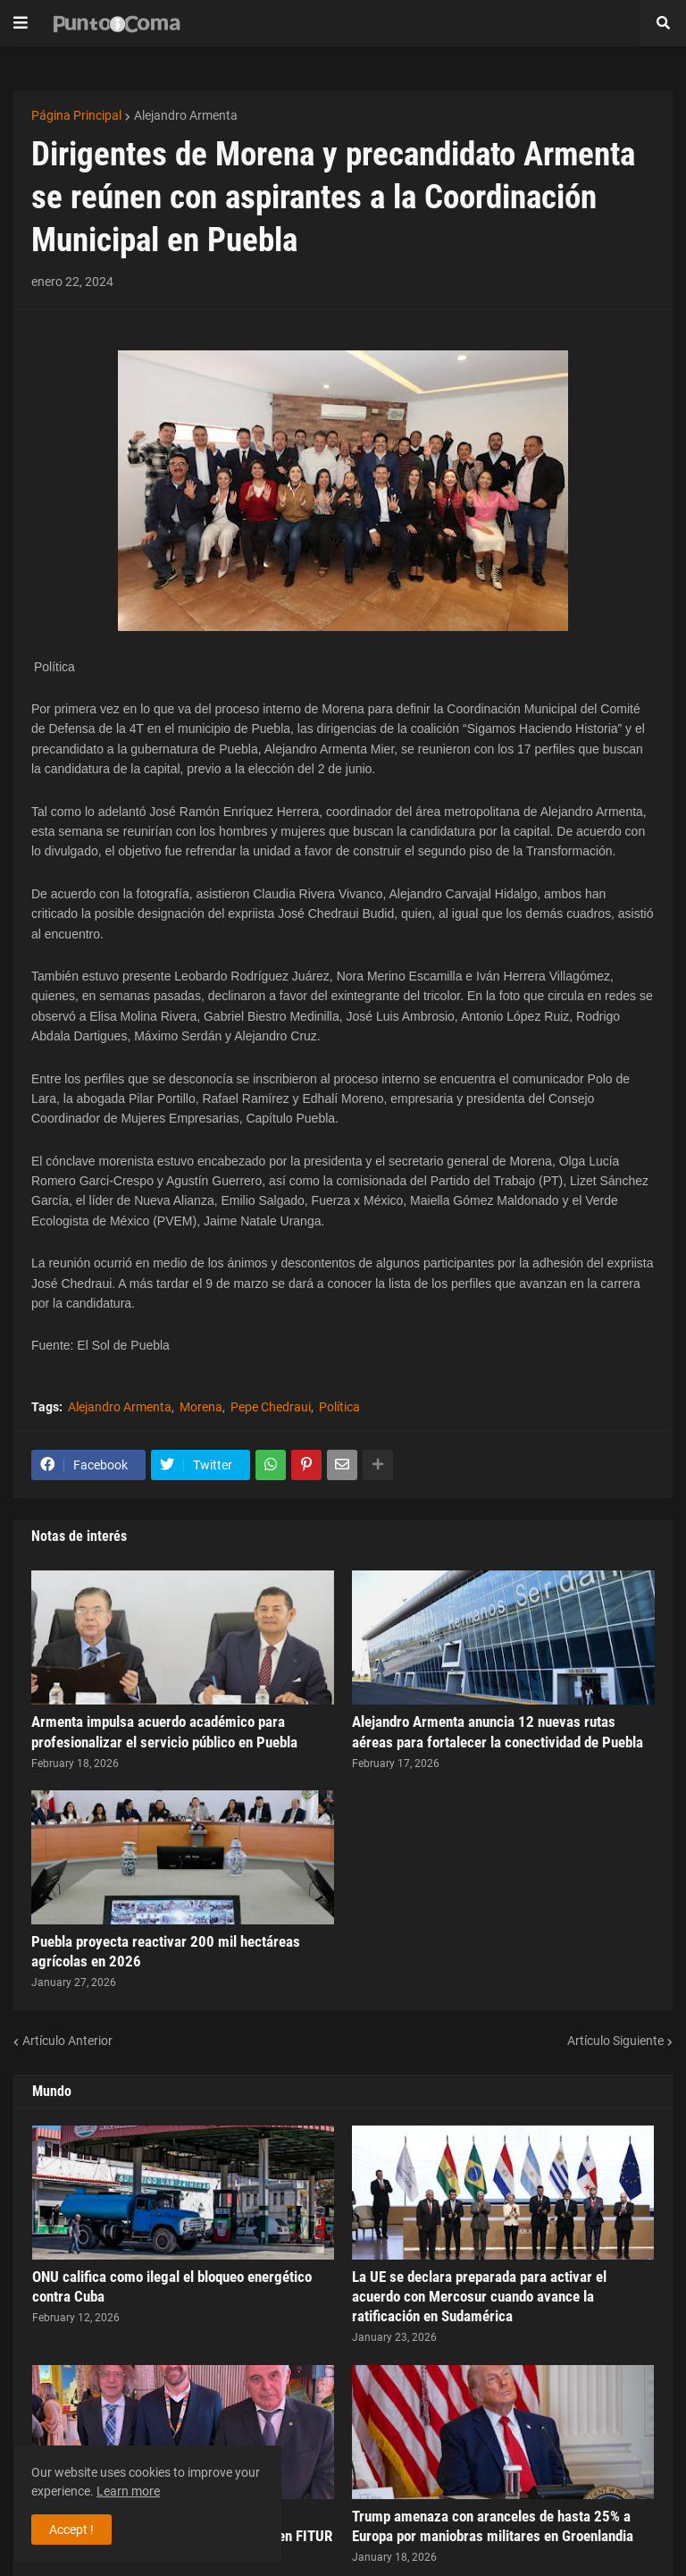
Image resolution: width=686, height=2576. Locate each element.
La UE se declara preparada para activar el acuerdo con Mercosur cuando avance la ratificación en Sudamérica (479, 2296)
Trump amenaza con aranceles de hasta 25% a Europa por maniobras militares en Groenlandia (492, 2526)
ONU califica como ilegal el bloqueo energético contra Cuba (172, 2286)
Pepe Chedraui (270, 1407)
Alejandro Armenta (186, 115)
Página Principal (76, 115)
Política (339, 1407)
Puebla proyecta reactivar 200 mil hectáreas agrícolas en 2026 (165, 1951)
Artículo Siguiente (615, 2040)
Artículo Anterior (67, 2040)
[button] (20, 23)
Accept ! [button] (71, 2529)
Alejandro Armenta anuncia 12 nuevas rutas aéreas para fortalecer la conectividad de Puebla (497, 1731)
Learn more (128, 2491)
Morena (201, 1407)
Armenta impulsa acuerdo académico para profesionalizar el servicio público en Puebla (164, 1731)
